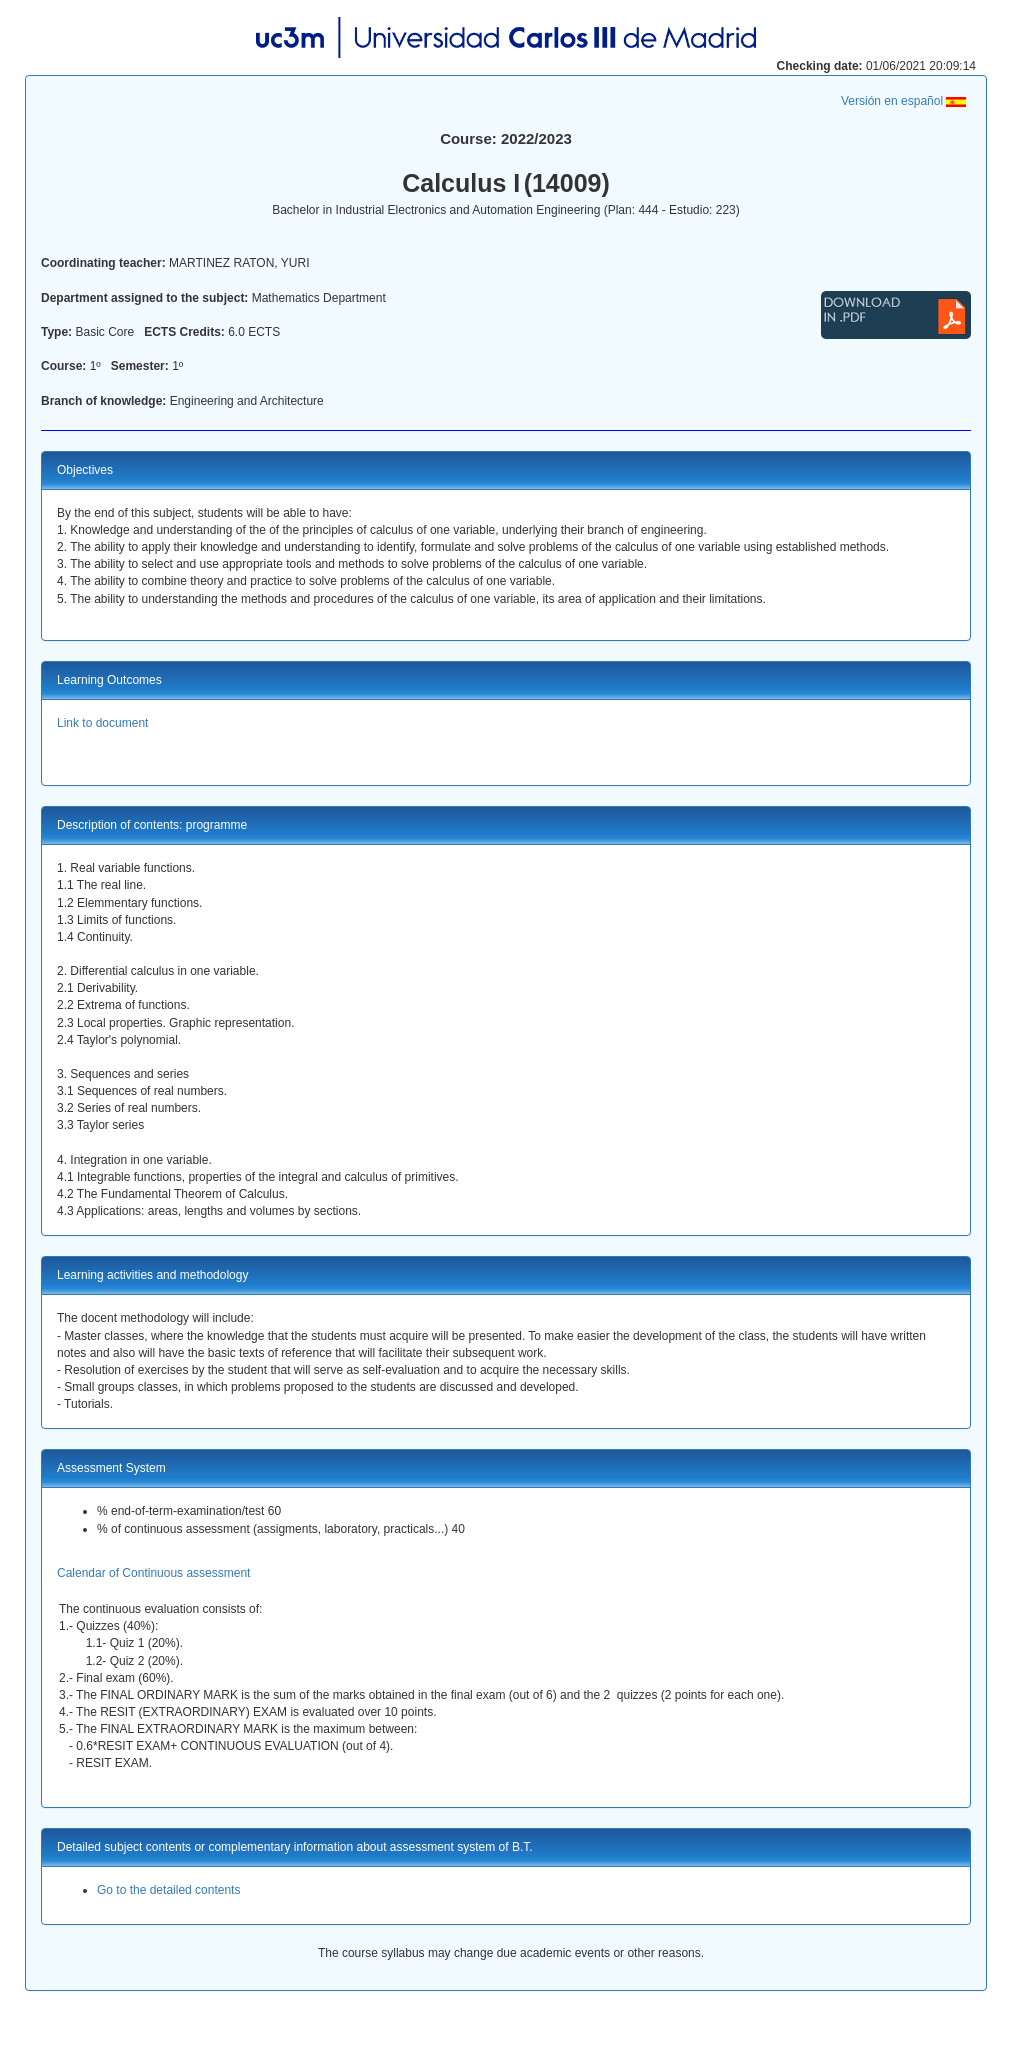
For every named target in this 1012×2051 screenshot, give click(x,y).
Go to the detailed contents (168, 1890)
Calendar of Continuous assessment (153, 1573)
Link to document (102, 723)
